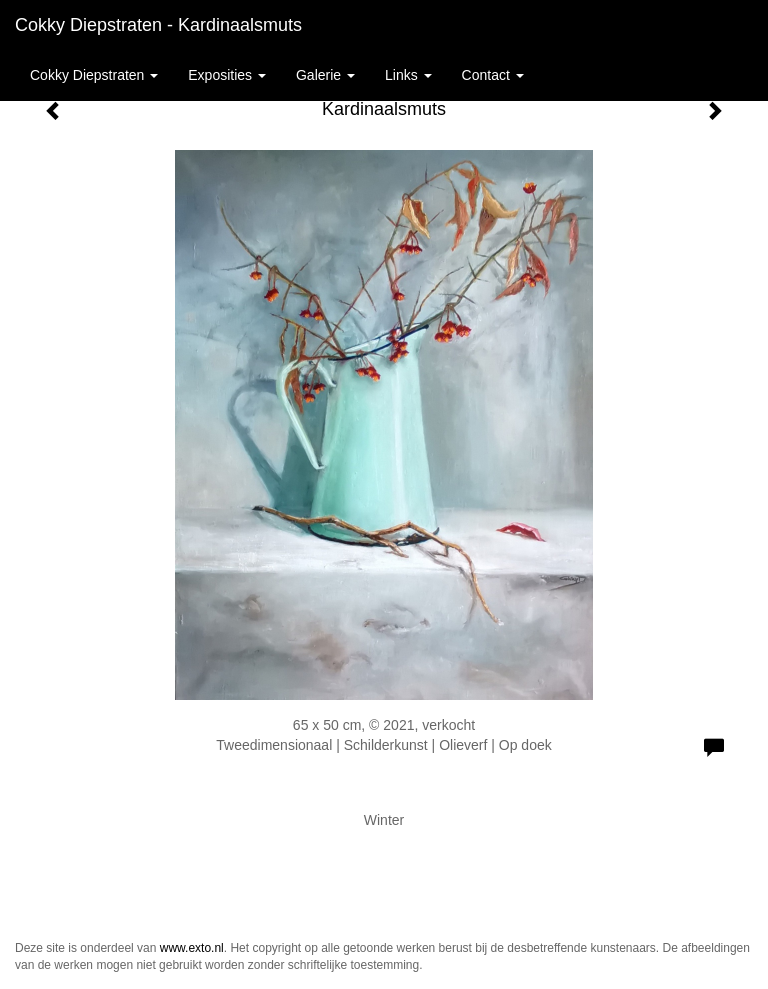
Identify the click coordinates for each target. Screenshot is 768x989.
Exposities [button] (227, 75)
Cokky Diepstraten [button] (94, 75)
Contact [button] (493, 75)
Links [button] (408, 75)
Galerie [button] (325, 75)
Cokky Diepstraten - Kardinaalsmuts (158, 25)
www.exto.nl (192, 948)
